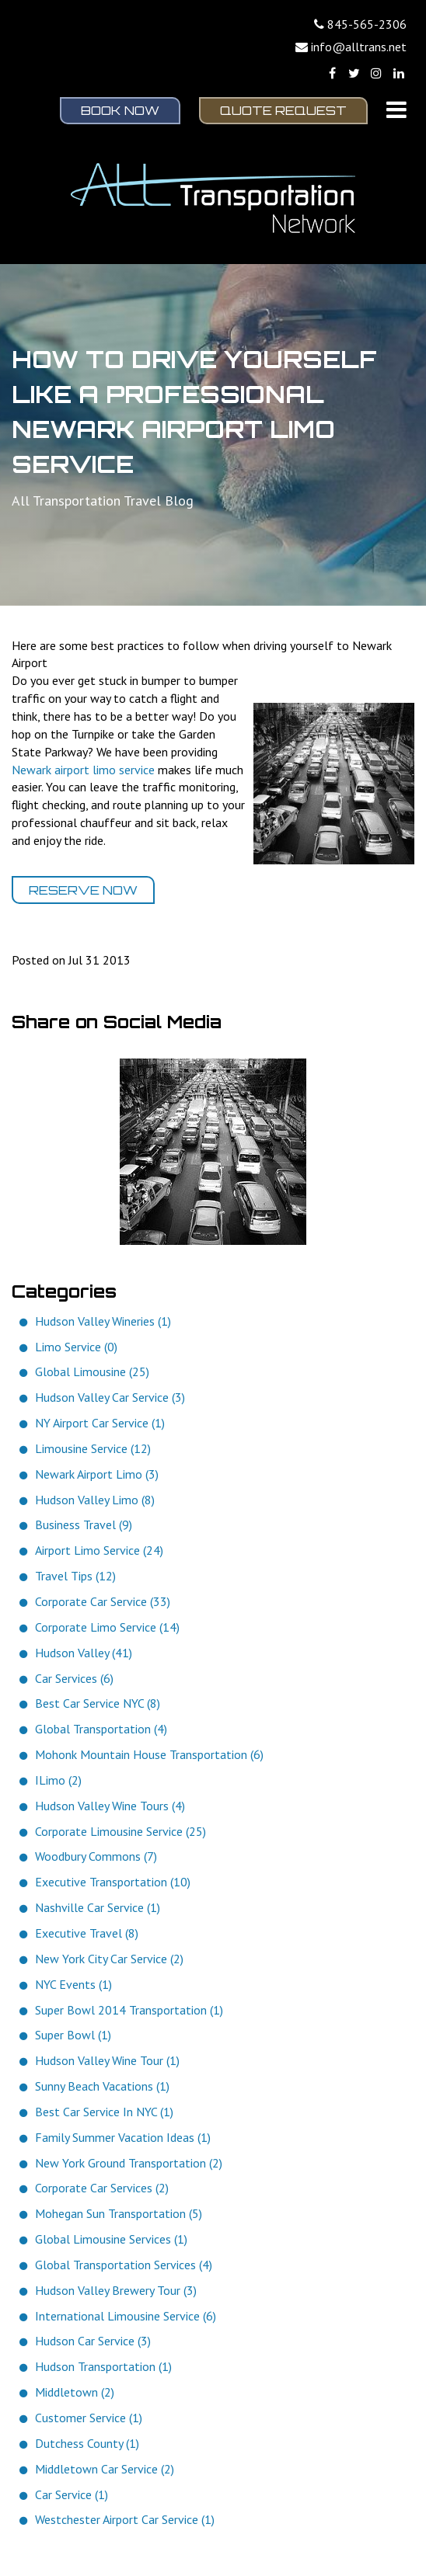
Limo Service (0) (76, 1346)
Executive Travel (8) (86, 1933)
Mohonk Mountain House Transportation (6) (149, 1754)
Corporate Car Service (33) (102, 1601)
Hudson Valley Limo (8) (95, 1499)
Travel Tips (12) (75, 1575)
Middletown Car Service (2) (104, 2469)
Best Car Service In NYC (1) (104, 2111)
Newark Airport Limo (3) (97, 1474)
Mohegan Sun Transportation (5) (118, 2213)
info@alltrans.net (359, 46)
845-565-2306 (367, 24)
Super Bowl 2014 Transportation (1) (129, 2010)
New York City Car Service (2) (109, 1958)
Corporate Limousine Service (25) (120, 1831)
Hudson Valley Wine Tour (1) (107, 2060)
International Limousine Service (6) (125, 2316)
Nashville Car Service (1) (97, 1907)
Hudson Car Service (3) (93, 2340)
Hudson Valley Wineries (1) (103, 1321)
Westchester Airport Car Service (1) (125, 2519)
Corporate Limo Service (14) (107, 1627)
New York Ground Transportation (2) (128, 2163)
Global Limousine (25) (92, 1371)
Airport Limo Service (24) (99, 1550)
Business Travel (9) (83, 1524)
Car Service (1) (71, 2494)
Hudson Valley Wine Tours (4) (110, 1805)
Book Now (120, 110)
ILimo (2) (58, 1780)
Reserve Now (83, 890)
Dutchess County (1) (87, 2443)
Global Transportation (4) (101, 1728)
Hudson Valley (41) (83, 1652)
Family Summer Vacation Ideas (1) (123, 2137)
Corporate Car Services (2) (102, 2187)
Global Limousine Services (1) (111, 2239)
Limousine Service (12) (93, 1448)
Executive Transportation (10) (112, 1881)
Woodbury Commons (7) (96, 1856)
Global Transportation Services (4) (123, 2264)
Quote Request (283, 110)
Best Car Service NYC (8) (97, 1703)
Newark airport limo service (83, 769)
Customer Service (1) (88, 2417)
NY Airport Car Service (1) (100, 1423)
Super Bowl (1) (73, 2034)
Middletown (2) (74, 2392)
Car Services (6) (74, 1678)
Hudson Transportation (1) (103, 2366)
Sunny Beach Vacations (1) (102, 2086)
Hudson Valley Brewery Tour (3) (116, 2290)
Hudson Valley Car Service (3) (110, 1397)
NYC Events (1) (73, 1984)
